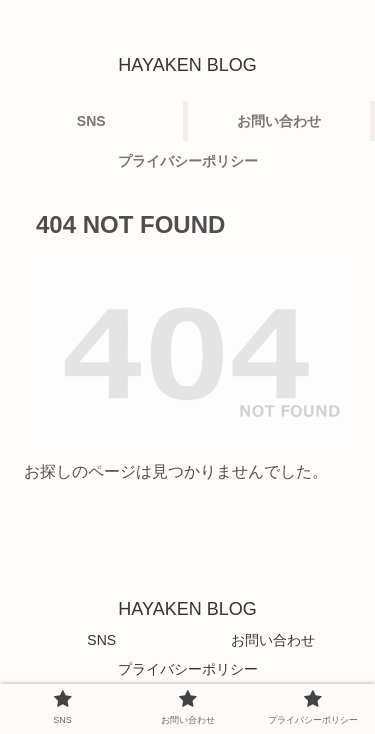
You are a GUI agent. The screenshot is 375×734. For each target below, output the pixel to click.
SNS (101, 640)
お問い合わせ (273, 640)
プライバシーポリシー (188, 669)
